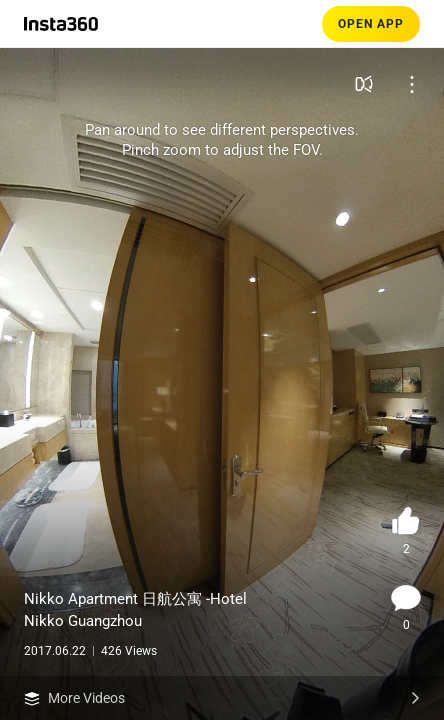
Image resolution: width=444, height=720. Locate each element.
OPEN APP (371, 24)
